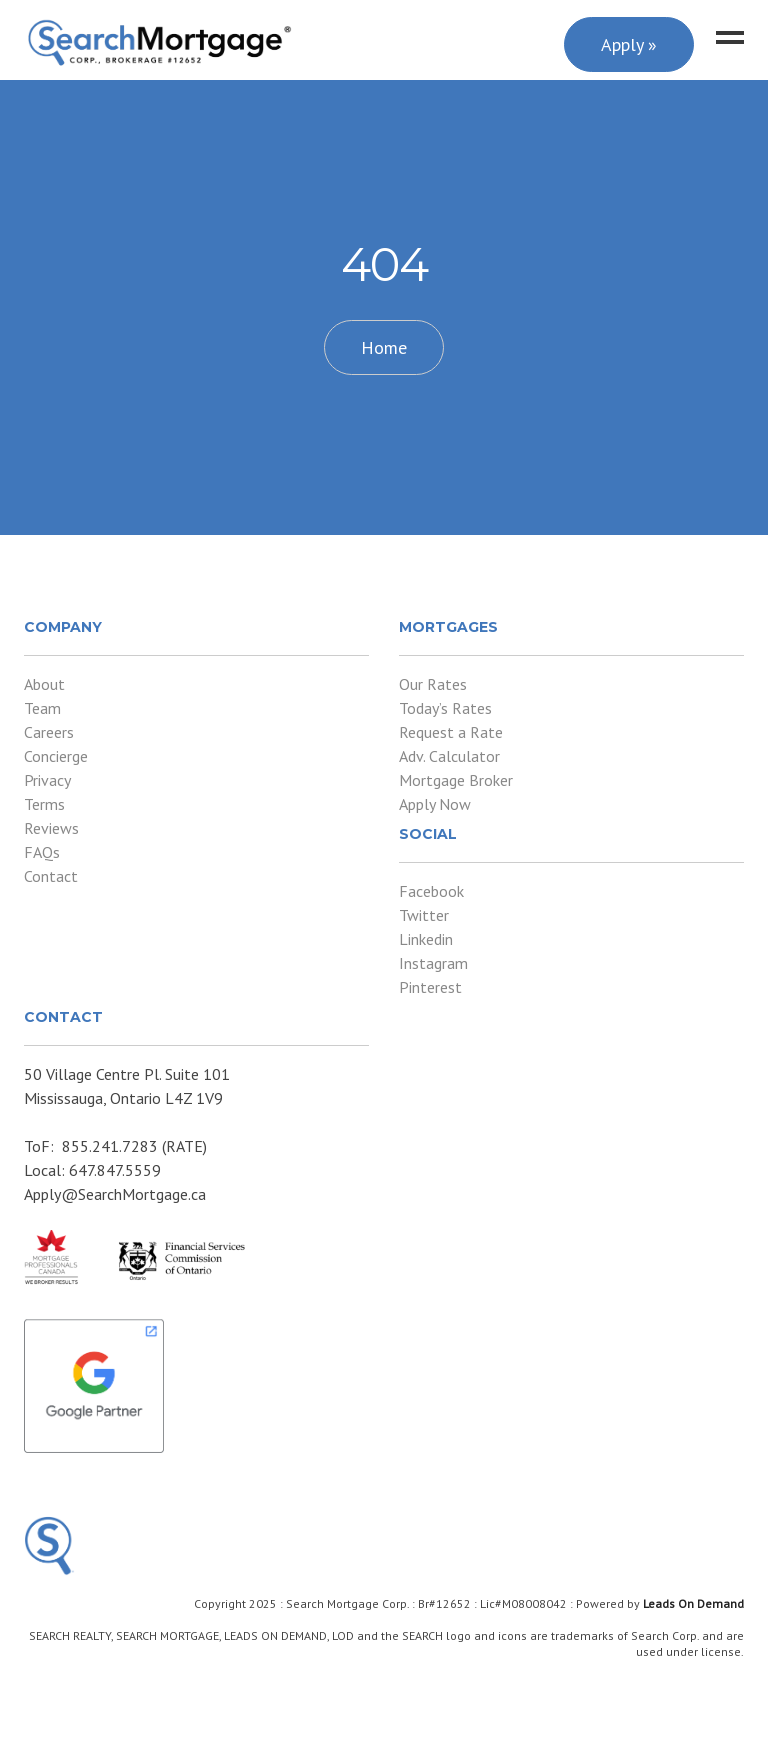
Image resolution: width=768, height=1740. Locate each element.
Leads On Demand (693, 1603)
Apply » (629, 44)
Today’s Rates (445, 708)
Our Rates (433, 684)
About (44, 684)
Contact (51, 876)
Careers (49, 732)
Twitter (424, 915)
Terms (44, 804)
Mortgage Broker (456, 780)
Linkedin (426, 939)
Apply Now (435, 804)
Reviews (51, 828)
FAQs (42, 852)
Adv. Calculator (449, 756)
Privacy (47, 780)
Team (42, 708)
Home (384, 347)
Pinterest (430, 987)
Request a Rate (451, 732)
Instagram (433, 963)
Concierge (56, 756)
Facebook (431, 891)
